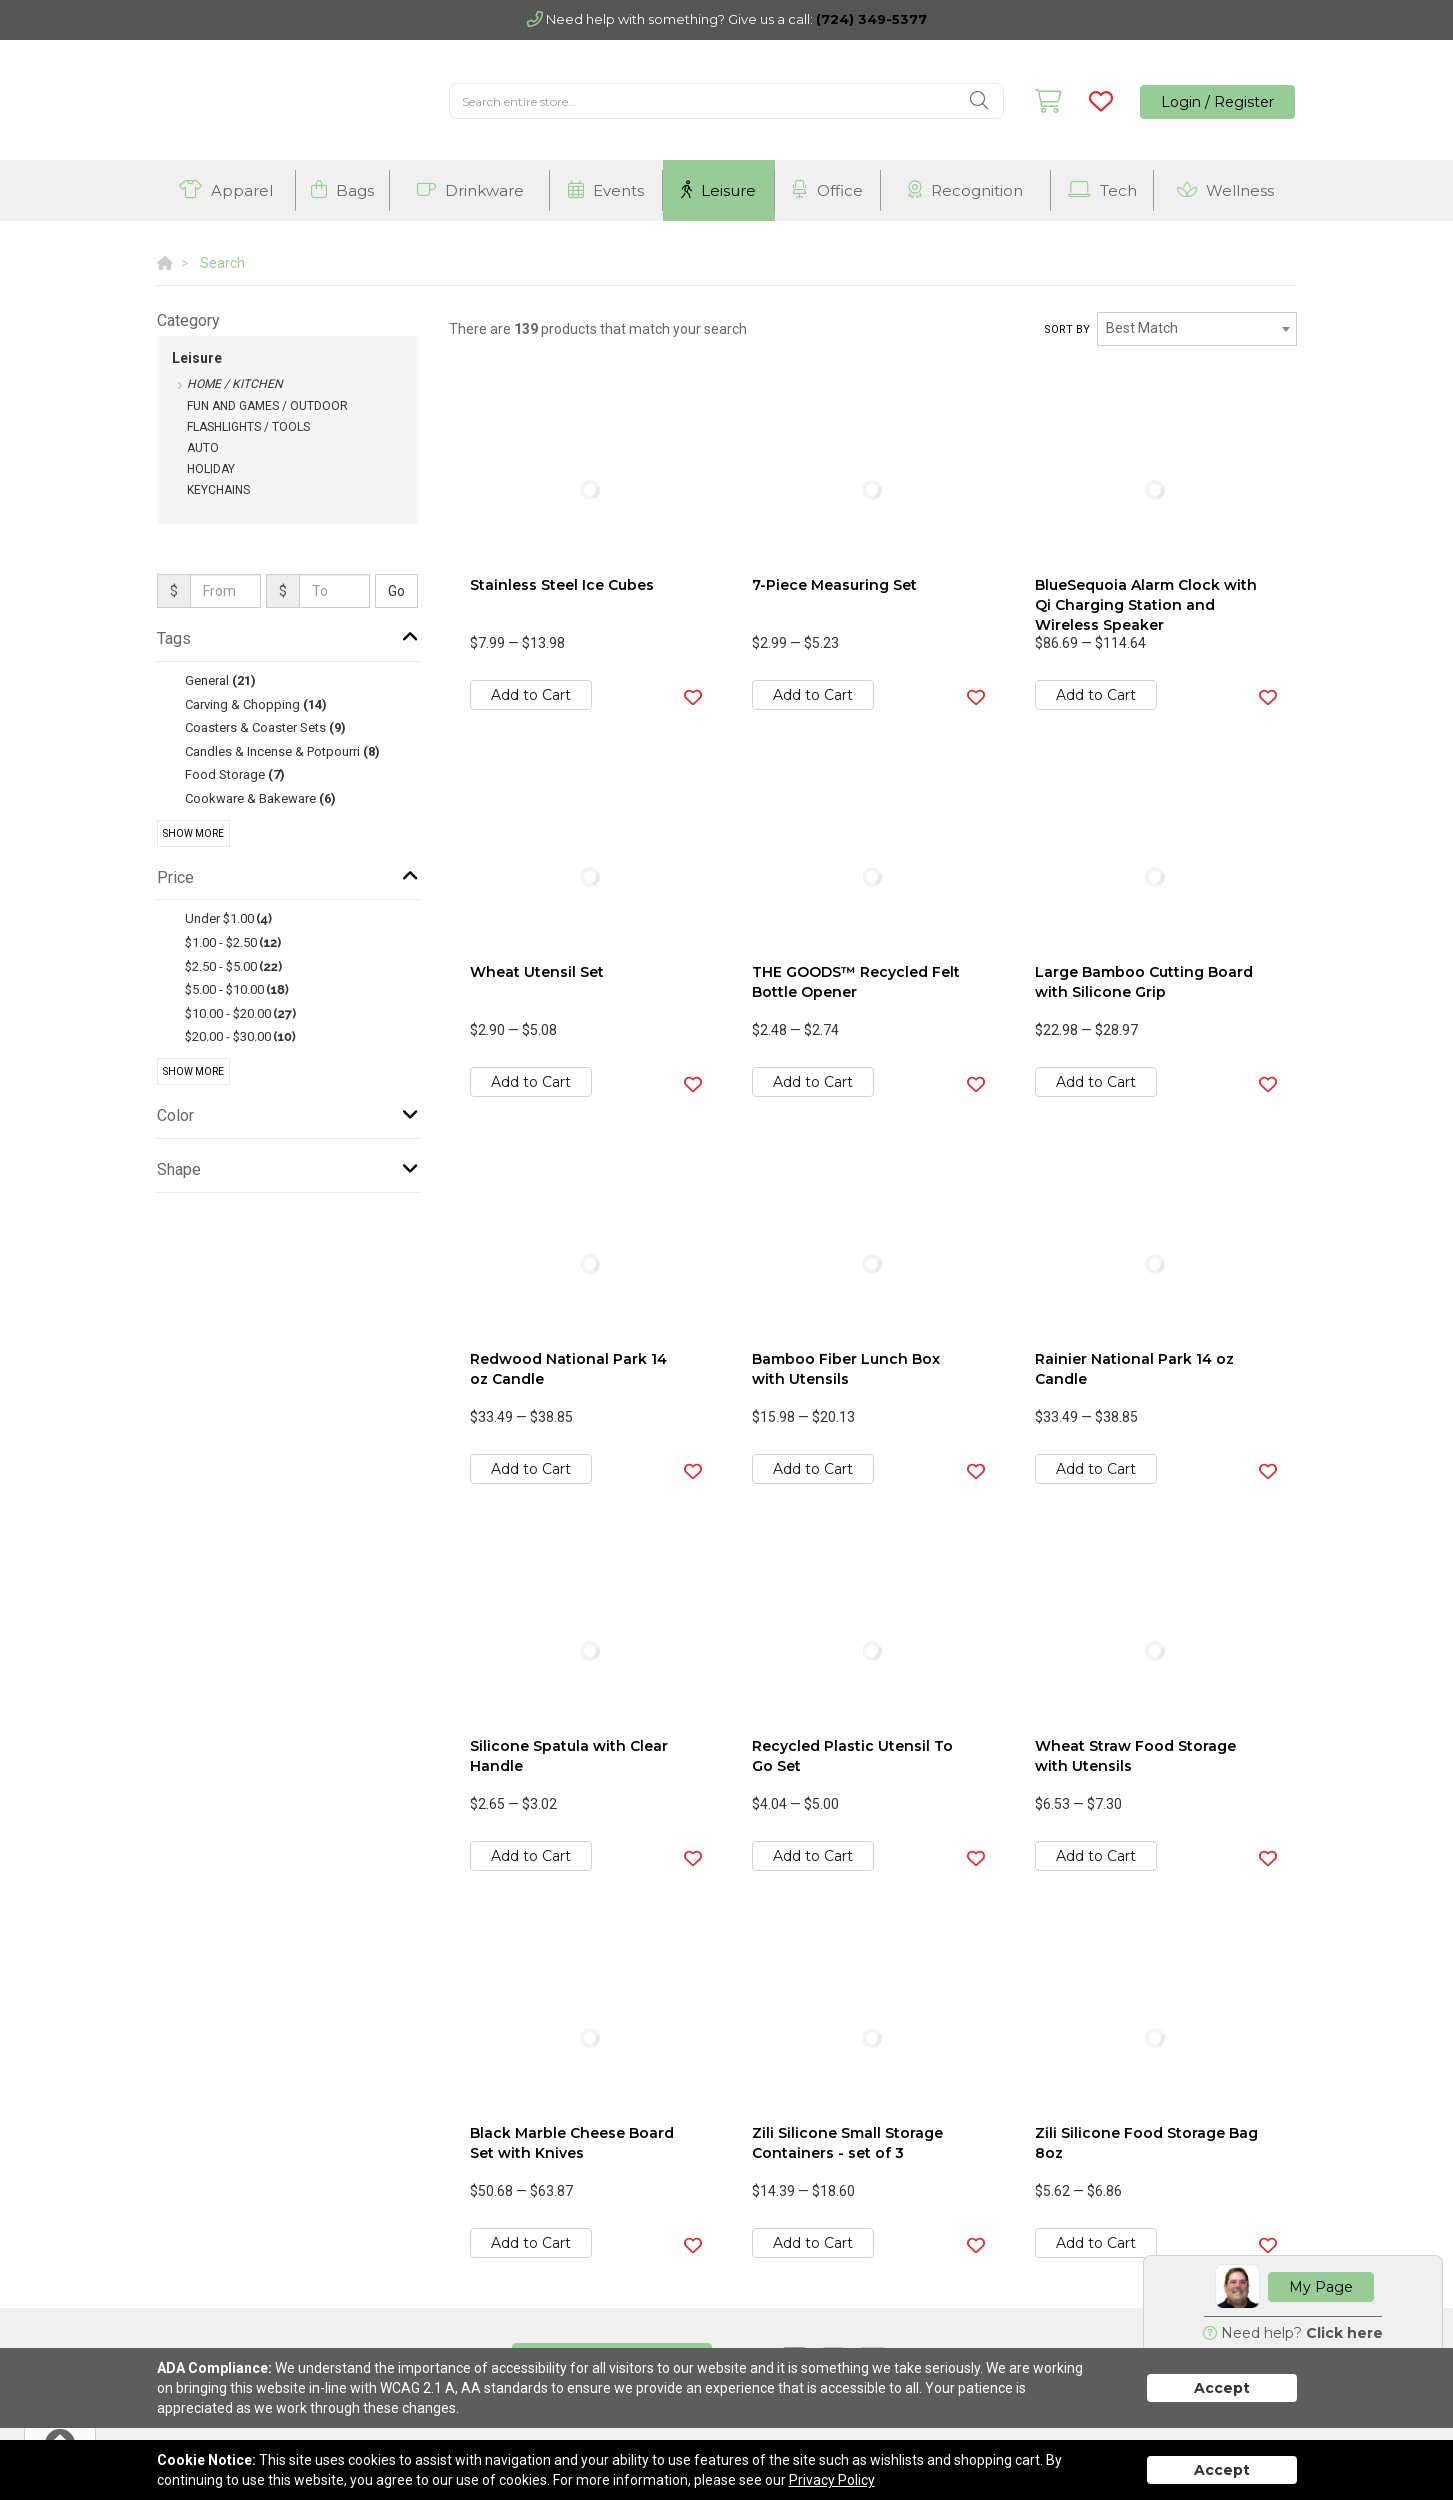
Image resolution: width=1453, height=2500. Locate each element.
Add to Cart (531, 695)
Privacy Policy (832, 2480)
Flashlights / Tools (248, 427)
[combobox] (1197, 329)
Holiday (211, 469)
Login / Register (1217, 102)
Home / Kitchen (235, 384)
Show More (193, 833)
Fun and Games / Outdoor (267, 406)
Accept (1222, 2388)
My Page (1321, 2287)
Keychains (218, 490)
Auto (203, 448)
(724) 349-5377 (871, 19)
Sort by (1067, 329)
